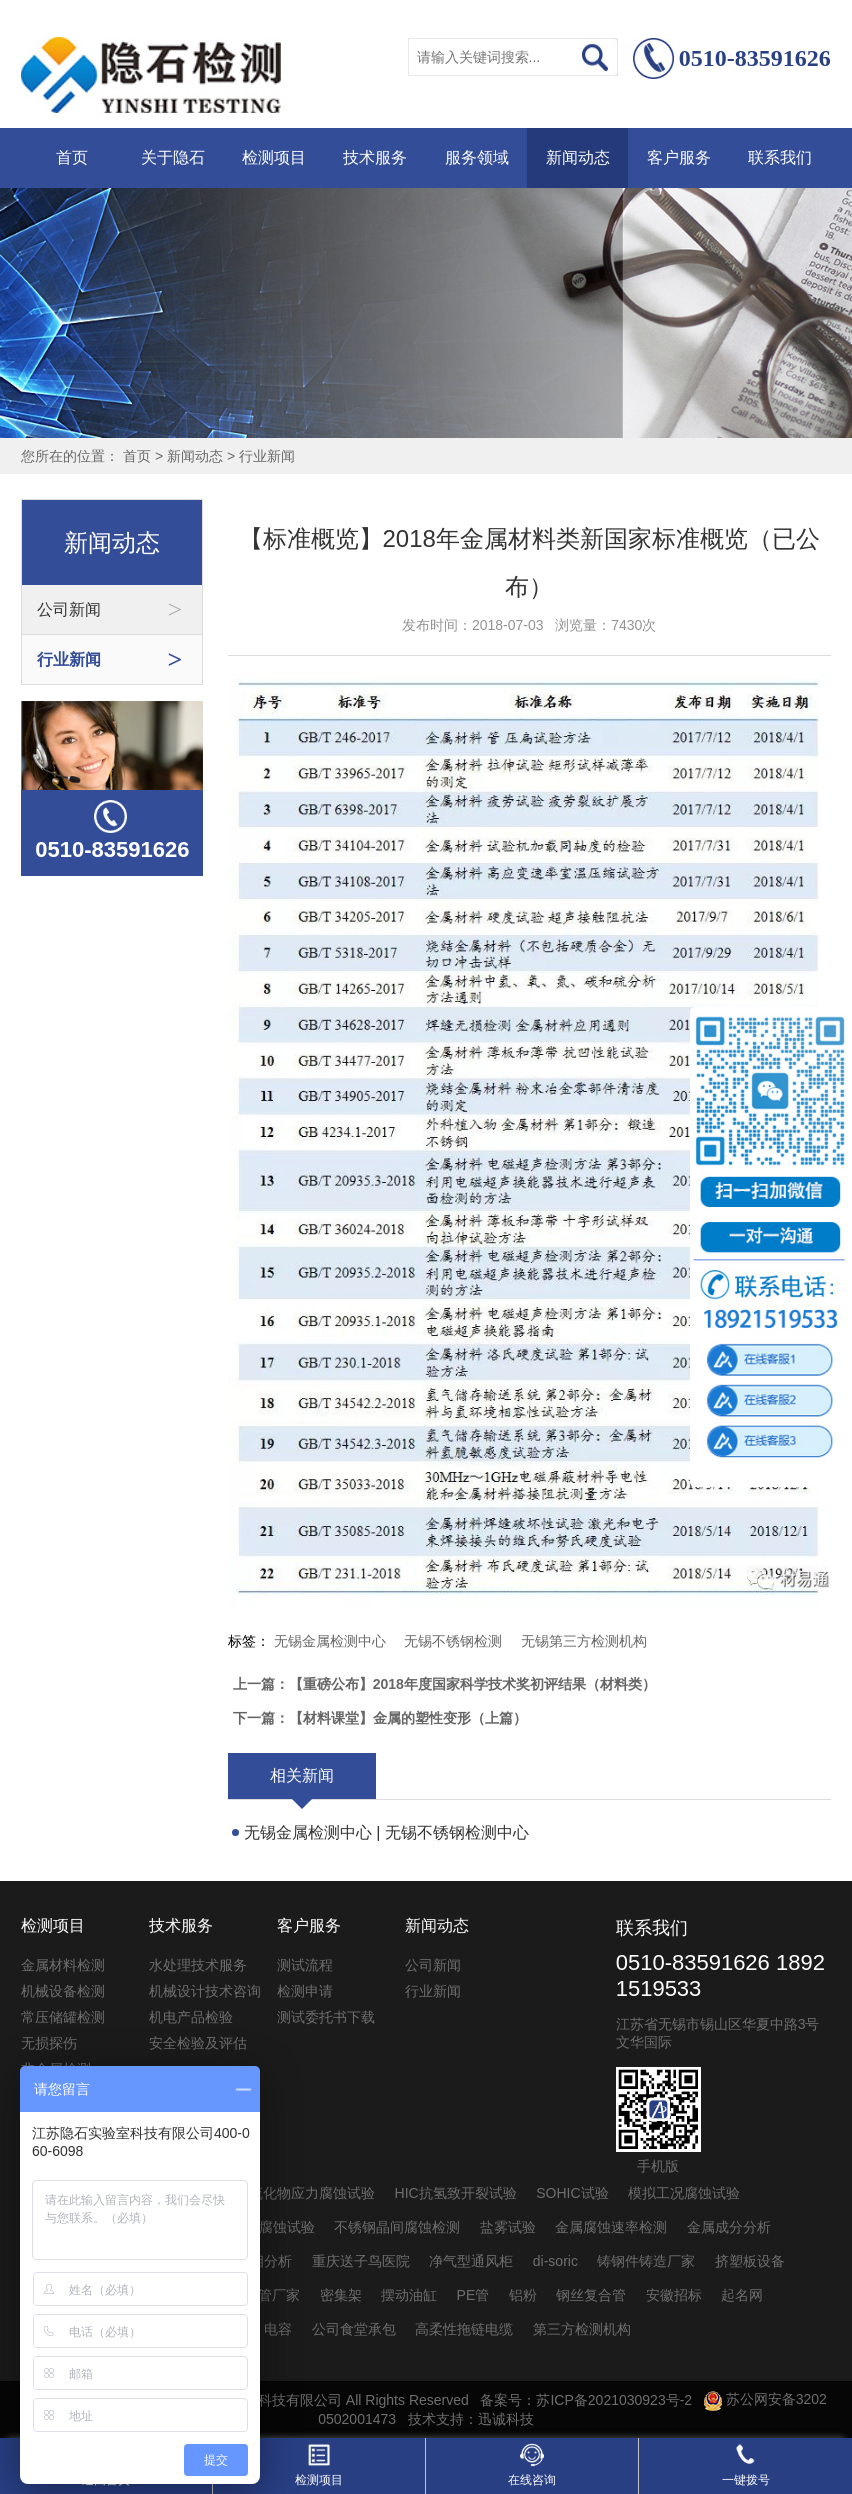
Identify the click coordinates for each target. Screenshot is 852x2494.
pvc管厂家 (268, 2295)
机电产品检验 (191, 2017)
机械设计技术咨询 (205, 1991)
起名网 (742, 2295)
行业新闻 (267, 456)
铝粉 (523, 2295)
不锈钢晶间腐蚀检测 (397, 2227)
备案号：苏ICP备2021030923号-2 (586, 2399)
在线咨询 (532, 2465)
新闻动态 (578, 157)
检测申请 (305, 1991)
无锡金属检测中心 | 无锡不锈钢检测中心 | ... (386, 1836)
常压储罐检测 (63, 2017)
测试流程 (305, 1965)
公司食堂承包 (354, 2329)
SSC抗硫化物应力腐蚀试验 (290, 2193)
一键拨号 (746, 2465)
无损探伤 (49, 2043)
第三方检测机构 (582, 2329)
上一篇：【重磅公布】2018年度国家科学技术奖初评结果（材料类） (444, 1684)
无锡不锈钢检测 (453, 1641)
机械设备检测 (63, 1991)
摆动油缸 (409, 2295)
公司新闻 (433, 1965)
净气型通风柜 (471, 2261)
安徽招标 (674, 2295)
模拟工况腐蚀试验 (684, 2193)
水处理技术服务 (198, 1965)
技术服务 (375, 157)
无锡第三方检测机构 (584, 1641)
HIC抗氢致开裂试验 (456, 2193)
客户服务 (679, 157)
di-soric (555, 2261)
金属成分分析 (729, 2227)
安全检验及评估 (198, 2043)
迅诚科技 (506, 2419)
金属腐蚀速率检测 (611, 2227)
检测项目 (274, 157)
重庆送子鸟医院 (361, 2261)
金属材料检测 (63, 1965)
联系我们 (780, 157)
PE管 (473, 2295)
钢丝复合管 (591, 2295)
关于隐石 (173, 157)
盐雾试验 (508, 2227)
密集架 (341, 2295)
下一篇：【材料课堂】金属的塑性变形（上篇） (380, 1718)
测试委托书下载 (326, 2017)
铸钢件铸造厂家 (646, 2261)
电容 (278, 2329)
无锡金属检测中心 (330, 1641)
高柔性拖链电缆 (464, 2329)
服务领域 (477, 157)
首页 (72, 157)
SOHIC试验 (572, 2193)
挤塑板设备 (750, 2261)
